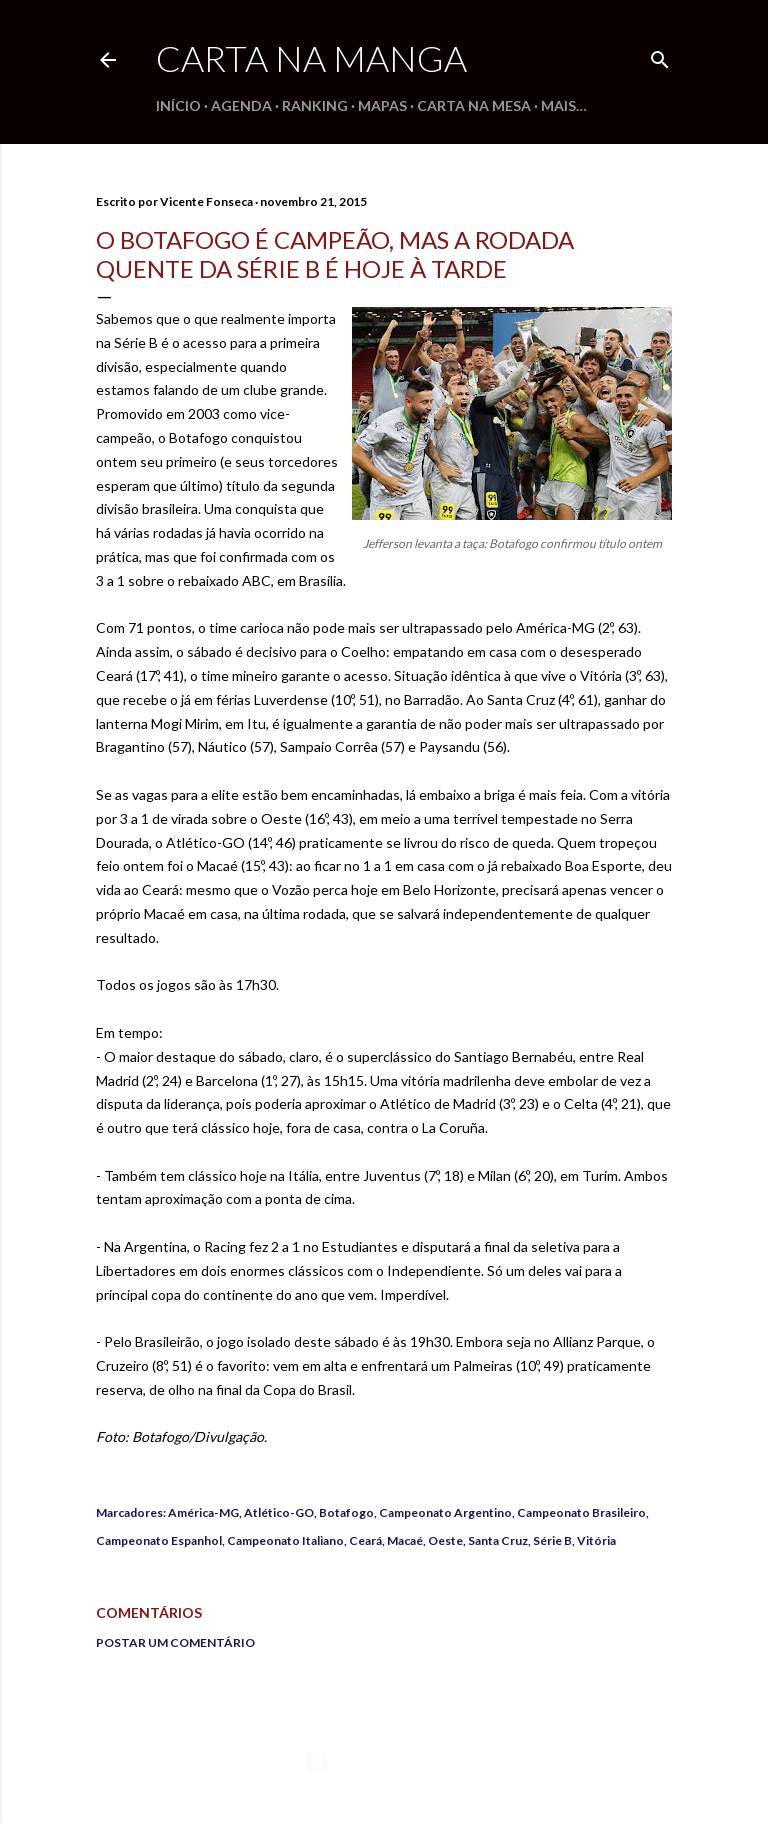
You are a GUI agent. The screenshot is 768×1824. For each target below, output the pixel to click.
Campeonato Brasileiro (581, 1512)
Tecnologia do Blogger (384, 1762)
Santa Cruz (498, 1540)
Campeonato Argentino (445, 1512)
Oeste (445, 1540)
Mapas (382, 105)
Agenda (241, 105)
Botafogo (346, 1512)
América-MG (203, 1512)
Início (178, 105)
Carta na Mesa (474, 105)
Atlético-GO (279, 1512)
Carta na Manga (311, 58)
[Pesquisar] (660, 55)
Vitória (596, 1540)
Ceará (365, 1540)
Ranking (315, 105)
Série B (552, 1540)
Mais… (564, 105)
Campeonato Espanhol (159, 1540)
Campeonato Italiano (285, 1540)
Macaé (405, 1540)
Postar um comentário (175, 1642)
